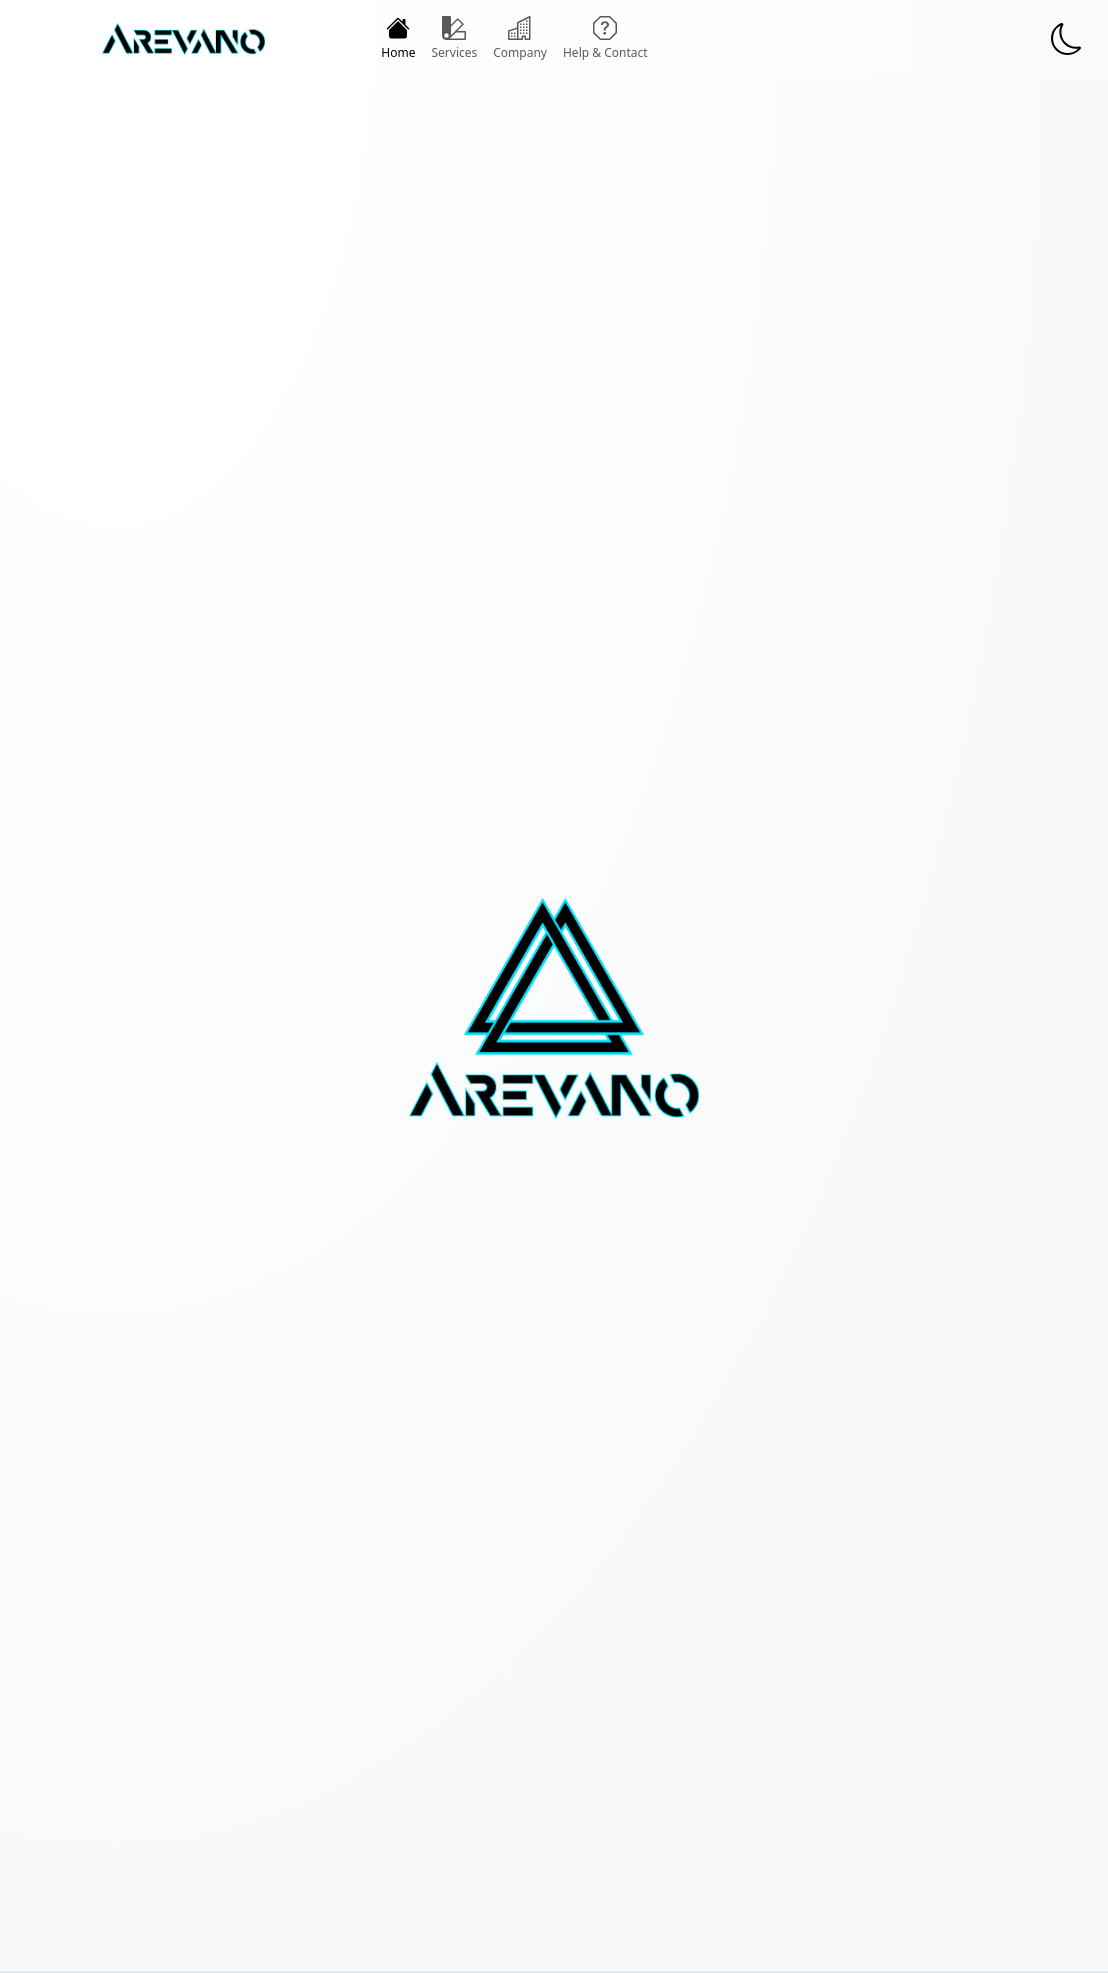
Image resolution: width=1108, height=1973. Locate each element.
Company (520, 38)
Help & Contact (605, 38)
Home (398, 38)
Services (454, 38)
